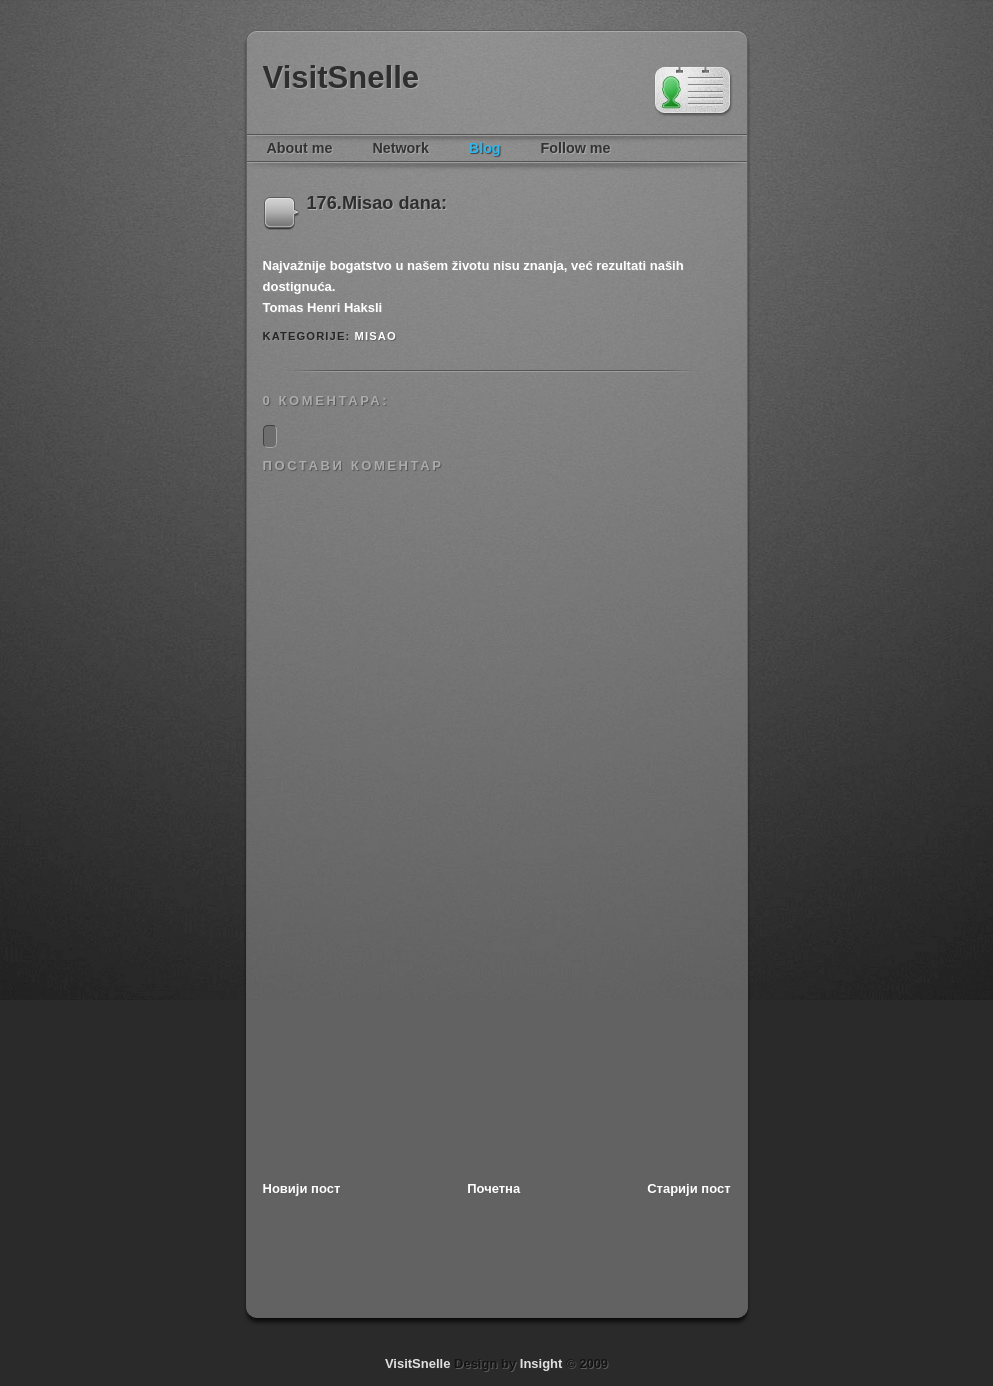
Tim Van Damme (693, 92)
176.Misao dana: (377, 203)
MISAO (376, 336)
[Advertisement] (413, 1040)
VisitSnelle (341, 77)
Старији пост (688, 1188)
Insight (541, 1363)
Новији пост (302, 1188)
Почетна (493, 1188)
